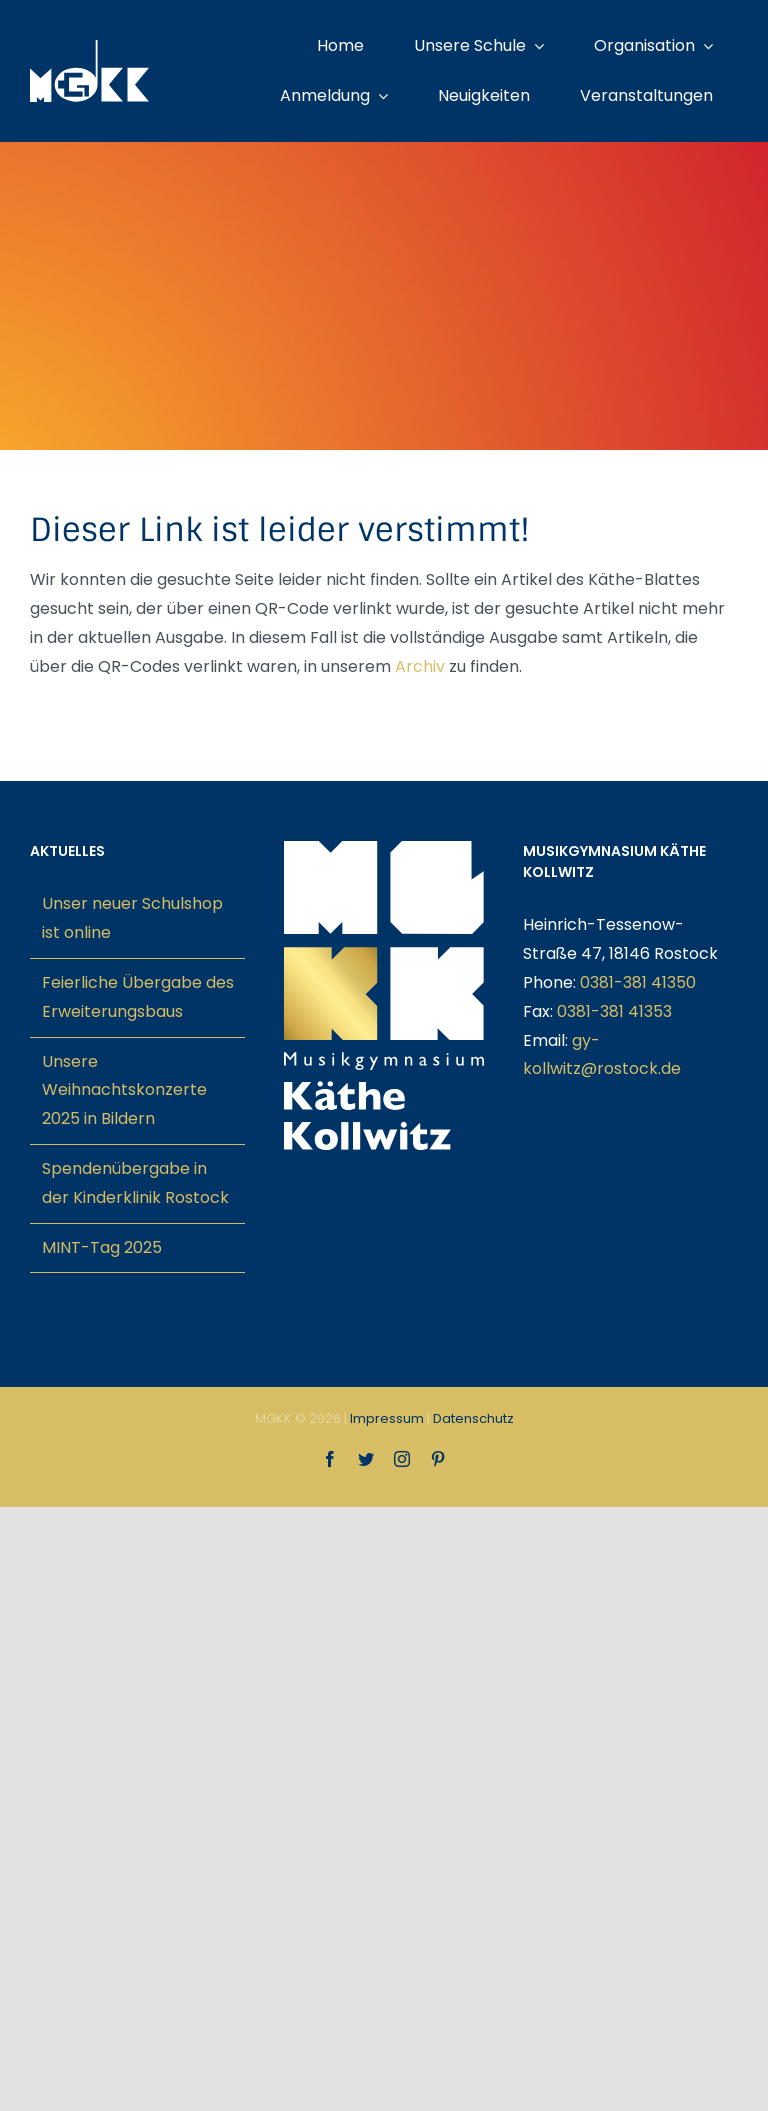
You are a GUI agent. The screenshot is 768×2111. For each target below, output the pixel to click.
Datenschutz (473, 1418)
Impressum (387, 1418)
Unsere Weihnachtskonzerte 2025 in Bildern (124, 1090)
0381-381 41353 (614, 1011)
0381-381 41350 (638, 982)
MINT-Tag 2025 (102, 1247)
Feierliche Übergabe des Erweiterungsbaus (138, 997)
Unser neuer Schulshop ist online (132, 918)
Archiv (420, 666)
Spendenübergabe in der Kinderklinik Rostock (135, 1183)
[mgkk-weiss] (89, 47)
